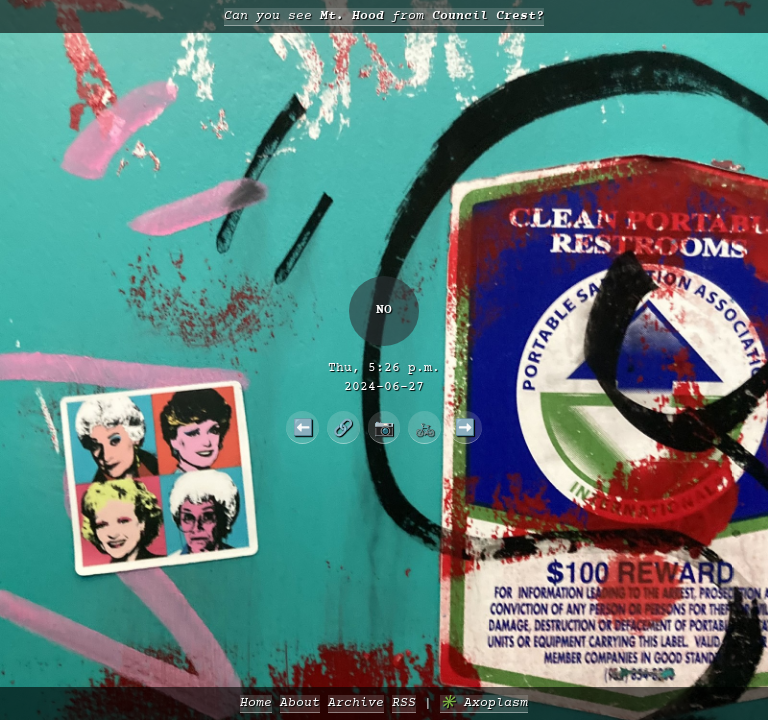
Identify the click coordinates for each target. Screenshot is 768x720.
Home (256, 703)
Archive (356, 703)
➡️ (465, 427)
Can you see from (384, 16)
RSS (404, 703)
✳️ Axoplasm (484, 703)
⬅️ (303, 427)
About (300, 703)
